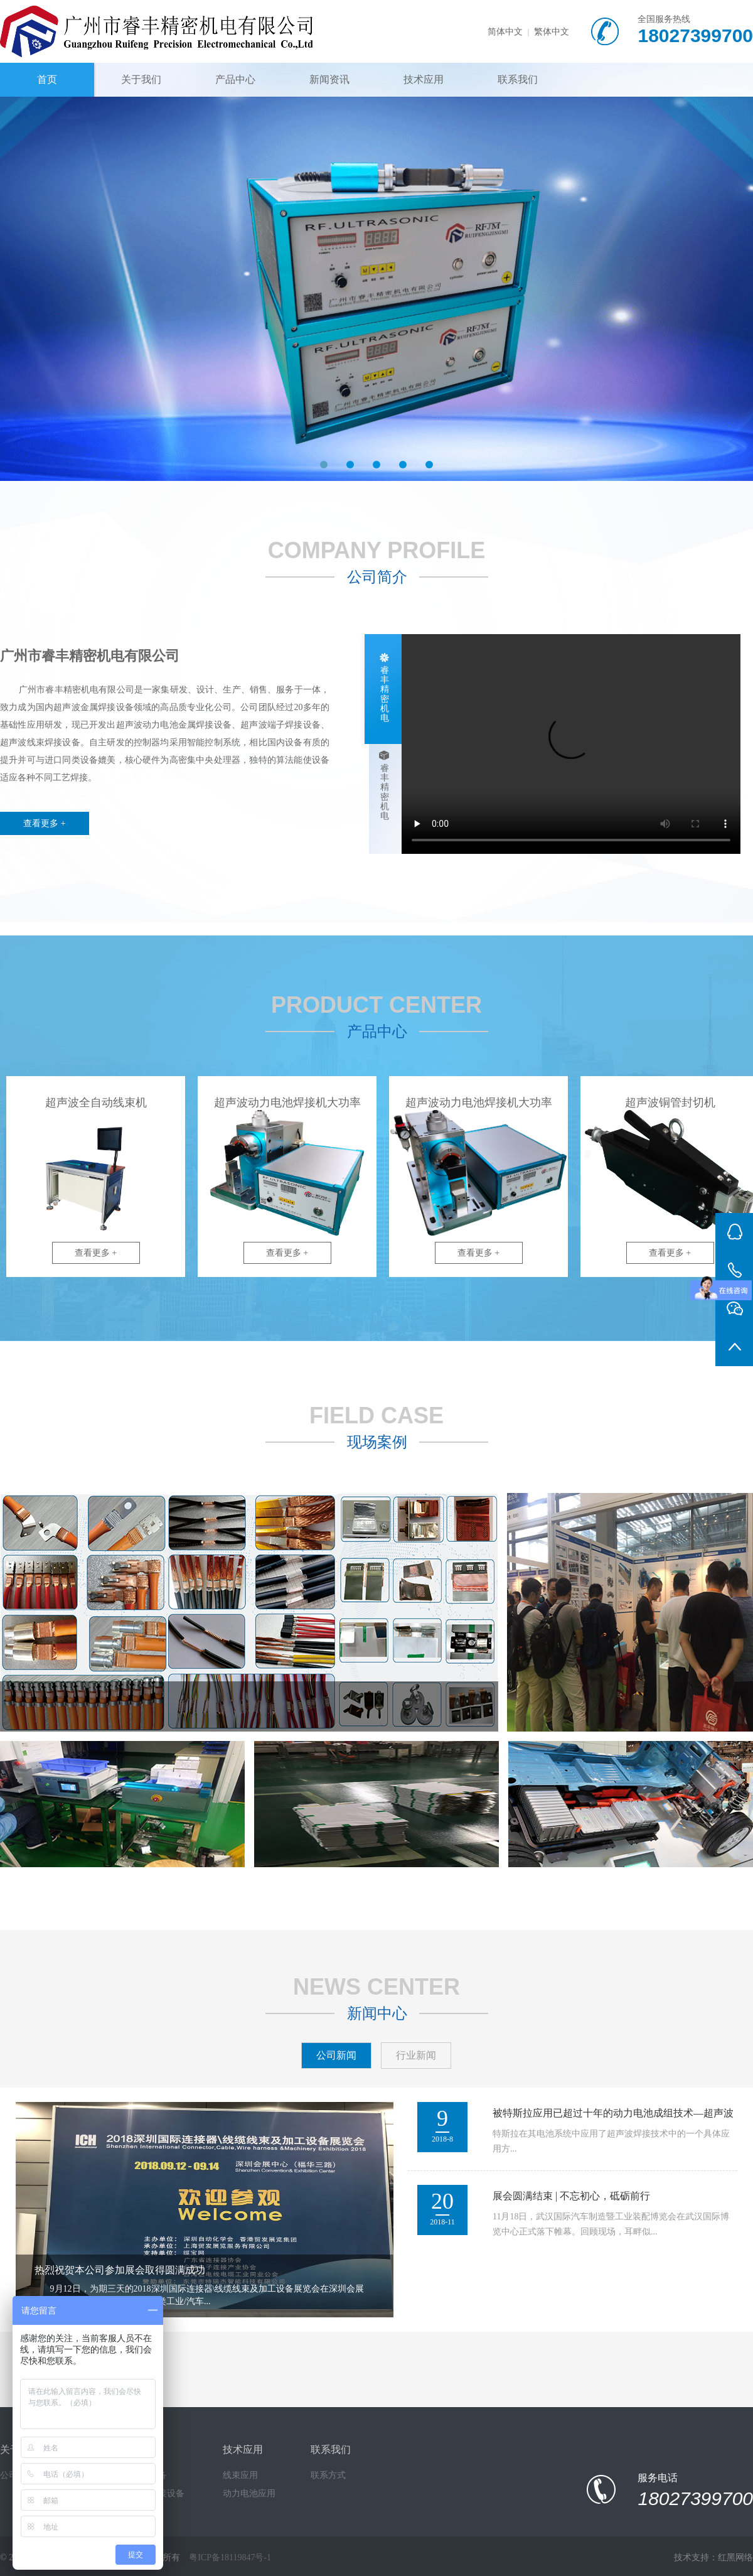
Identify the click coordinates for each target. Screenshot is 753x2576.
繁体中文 (551, 31)
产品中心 (235, 79)
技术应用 (423, 79)
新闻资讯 (329, 79)
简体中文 (505, 31)
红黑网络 (735, 2557)
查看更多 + (44, 823)
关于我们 (141, 79)
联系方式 (328, 2475)
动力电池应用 (249, 2493)
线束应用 (240, 2475)
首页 (47, 79)
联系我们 (518, 79)
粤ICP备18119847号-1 (230, 2557)
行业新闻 (416, 2055)
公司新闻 (336, 2055)
